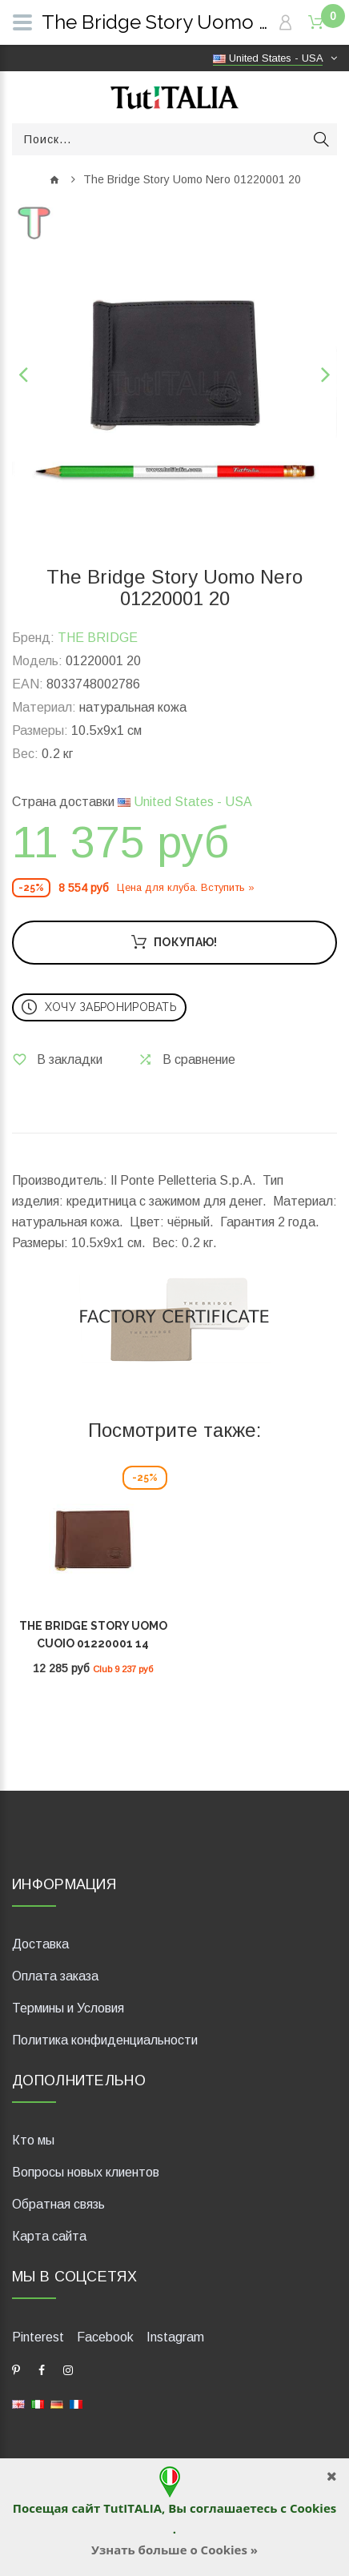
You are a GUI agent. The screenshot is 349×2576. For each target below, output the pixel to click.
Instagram (175, 2337)
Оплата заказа (55, 1976)
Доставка (40, 1944)
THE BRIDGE (98, 637)
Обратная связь (58, 2204)
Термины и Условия (68, 2008)
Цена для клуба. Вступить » (186, 887)
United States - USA (185, 802)
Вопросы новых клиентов (85, 2172)
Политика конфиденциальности (105, 2040)
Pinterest (38, 2337)
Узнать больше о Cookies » (174, 2550)
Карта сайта (49, 2236)
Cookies (313, 2508)
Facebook (105, 2337)
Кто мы (33, 2140)
